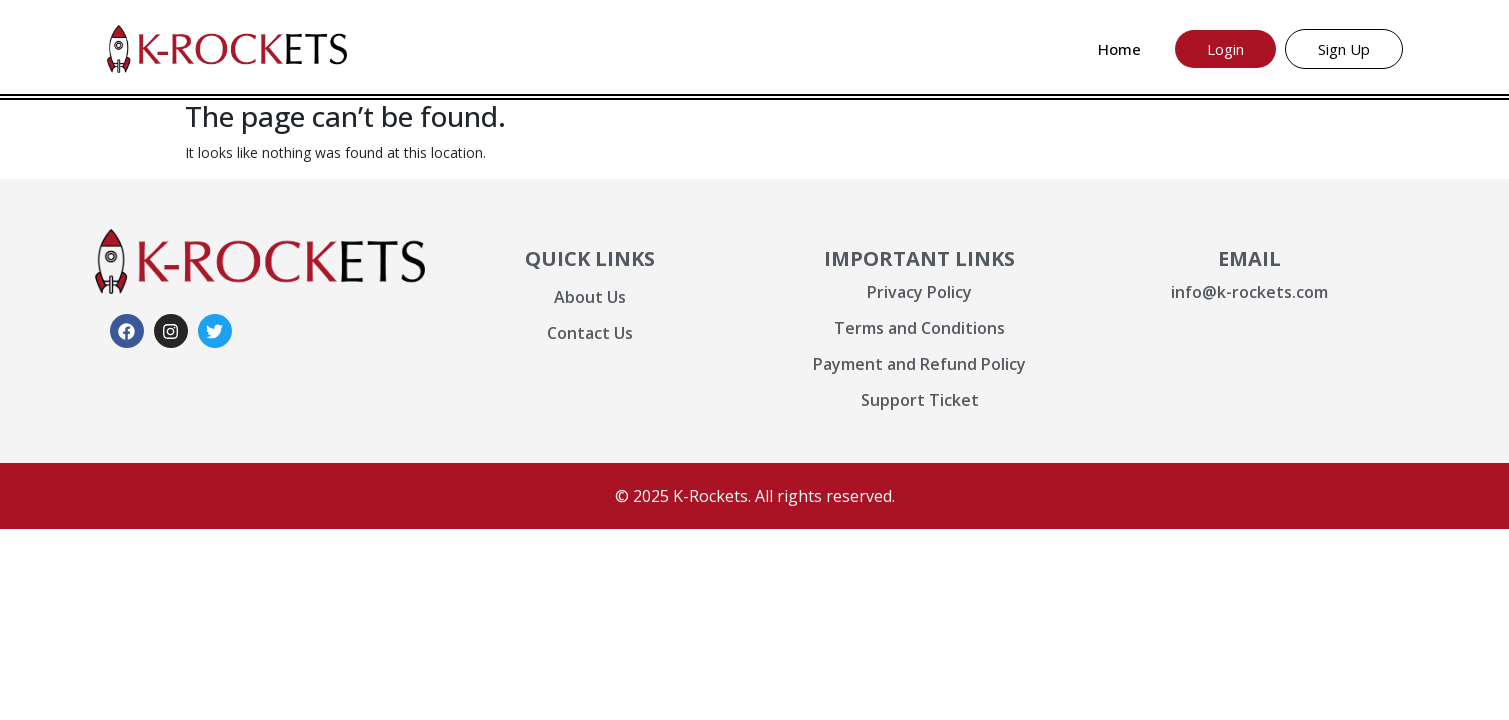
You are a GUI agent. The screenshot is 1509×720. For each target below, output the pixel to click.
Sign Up (1344, 49)
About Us (590, 297)
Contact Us (590, 333)
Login (1225, 49)
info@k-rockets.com (1249, 292)
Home (1119, 49)
